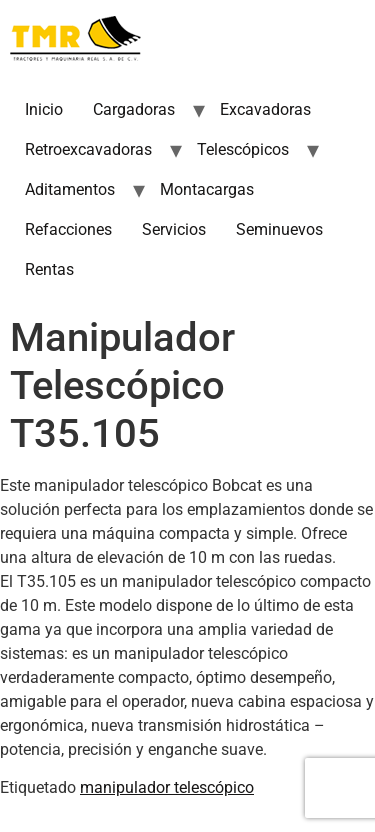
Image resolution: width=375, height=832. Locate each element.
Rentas (49, 269)
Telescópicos (243, 149)
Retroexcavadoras (88, 149)
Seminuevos (279, 229)
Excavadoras (265, 109)
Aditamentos (70, 189)
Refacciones (68, 229)
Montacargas (207, 189)
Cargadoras (134, 109)
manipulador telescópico (167, 787)
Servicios (174, 229)
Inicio (44, 109)
